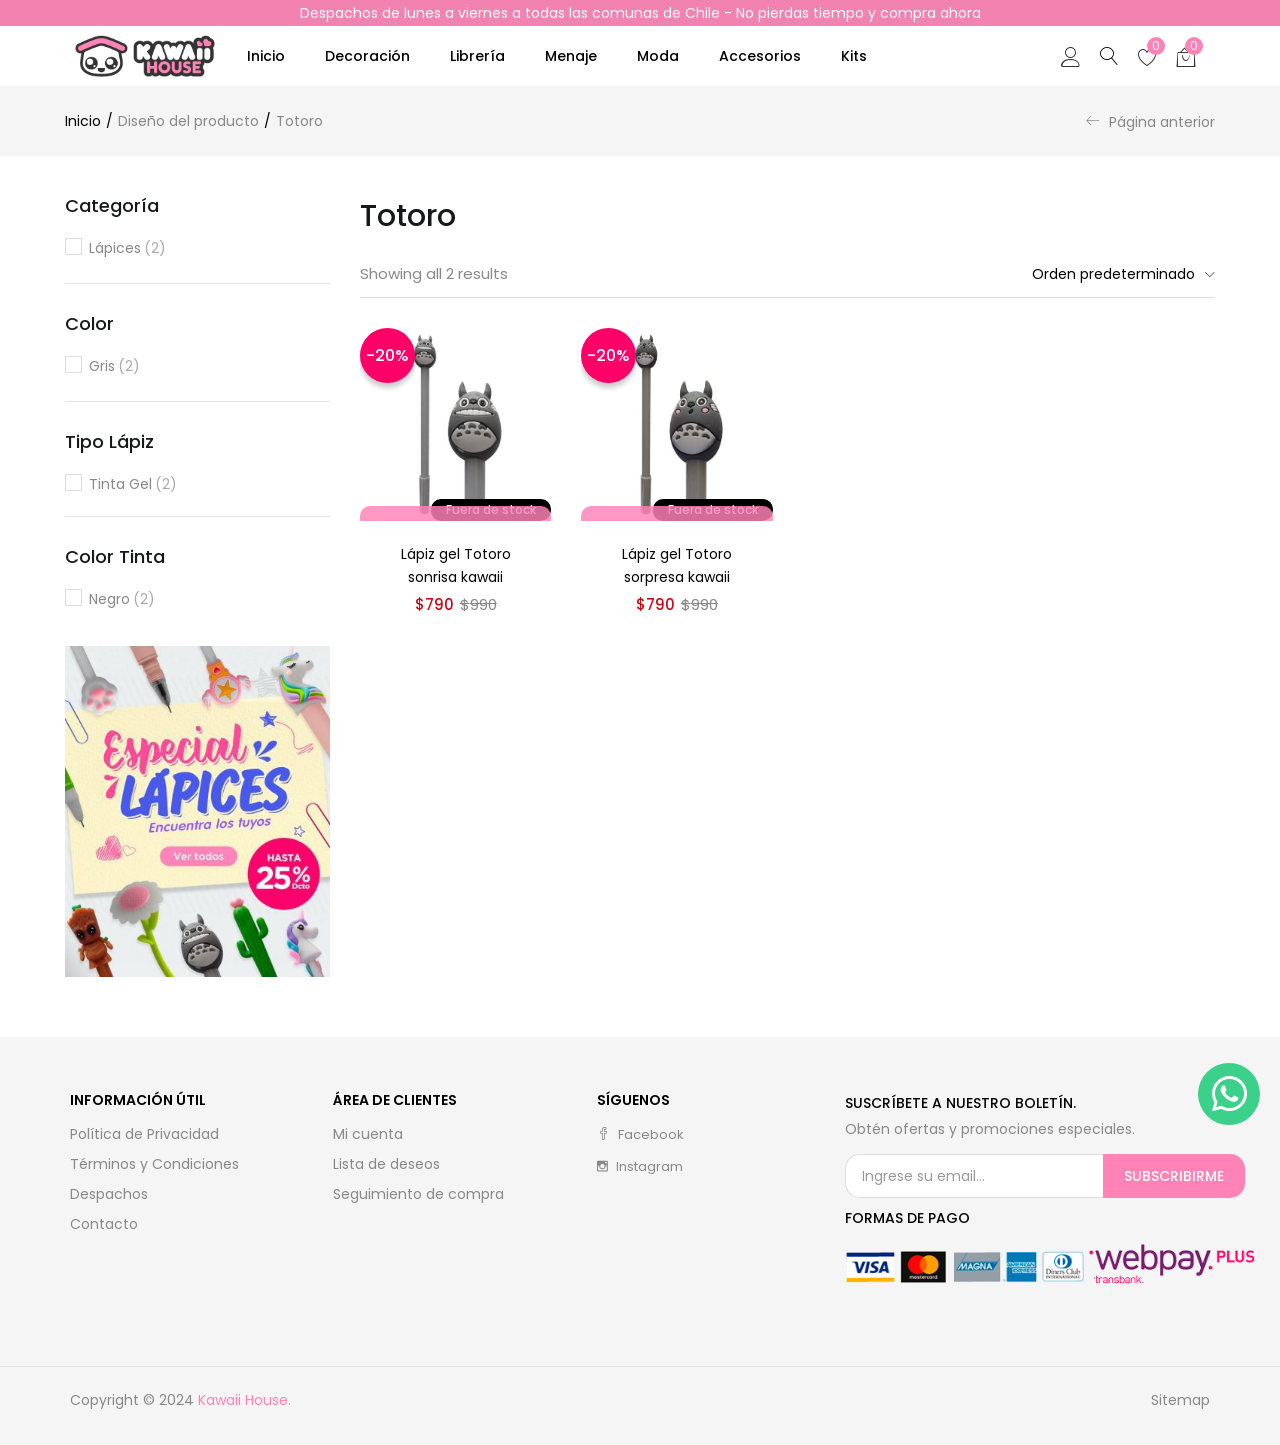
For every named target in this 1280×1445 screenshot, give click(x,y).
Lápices (127, 248)
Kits (854, 56)
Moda (658, 56)
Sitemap (1180, 1400)
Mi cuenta (368, 1134)
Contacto (104, 1224)
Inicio (266, 56)
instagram (640, 1166)
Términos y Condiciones (154, 1164)
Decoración (367, 56)
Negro (122, 599)
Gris (114, 366)
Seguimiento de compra (418, 1194)
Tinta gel (133, 484)
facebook (640, 1134)
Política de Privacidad (144, 1134)
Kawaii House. (244, 1400)
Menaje (571, 56)
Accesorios (760, 56)
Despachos (109, 1194)
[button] (1186, 56)
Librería (477, 56)
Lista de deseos (386, 1164)
